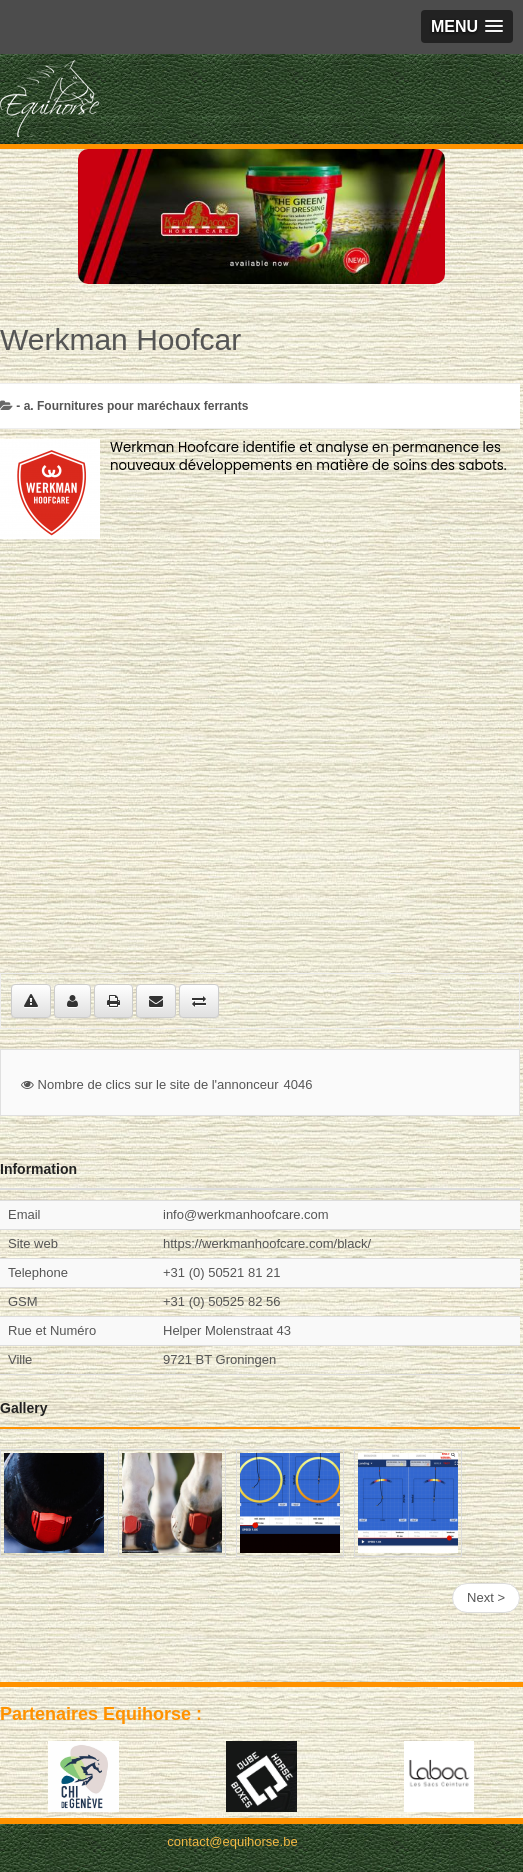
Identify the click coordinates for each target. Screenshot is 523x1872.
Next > (486, 1597)
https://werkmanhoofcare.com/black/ (267, 1243)
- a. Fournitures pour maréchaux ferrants (132, 406)
